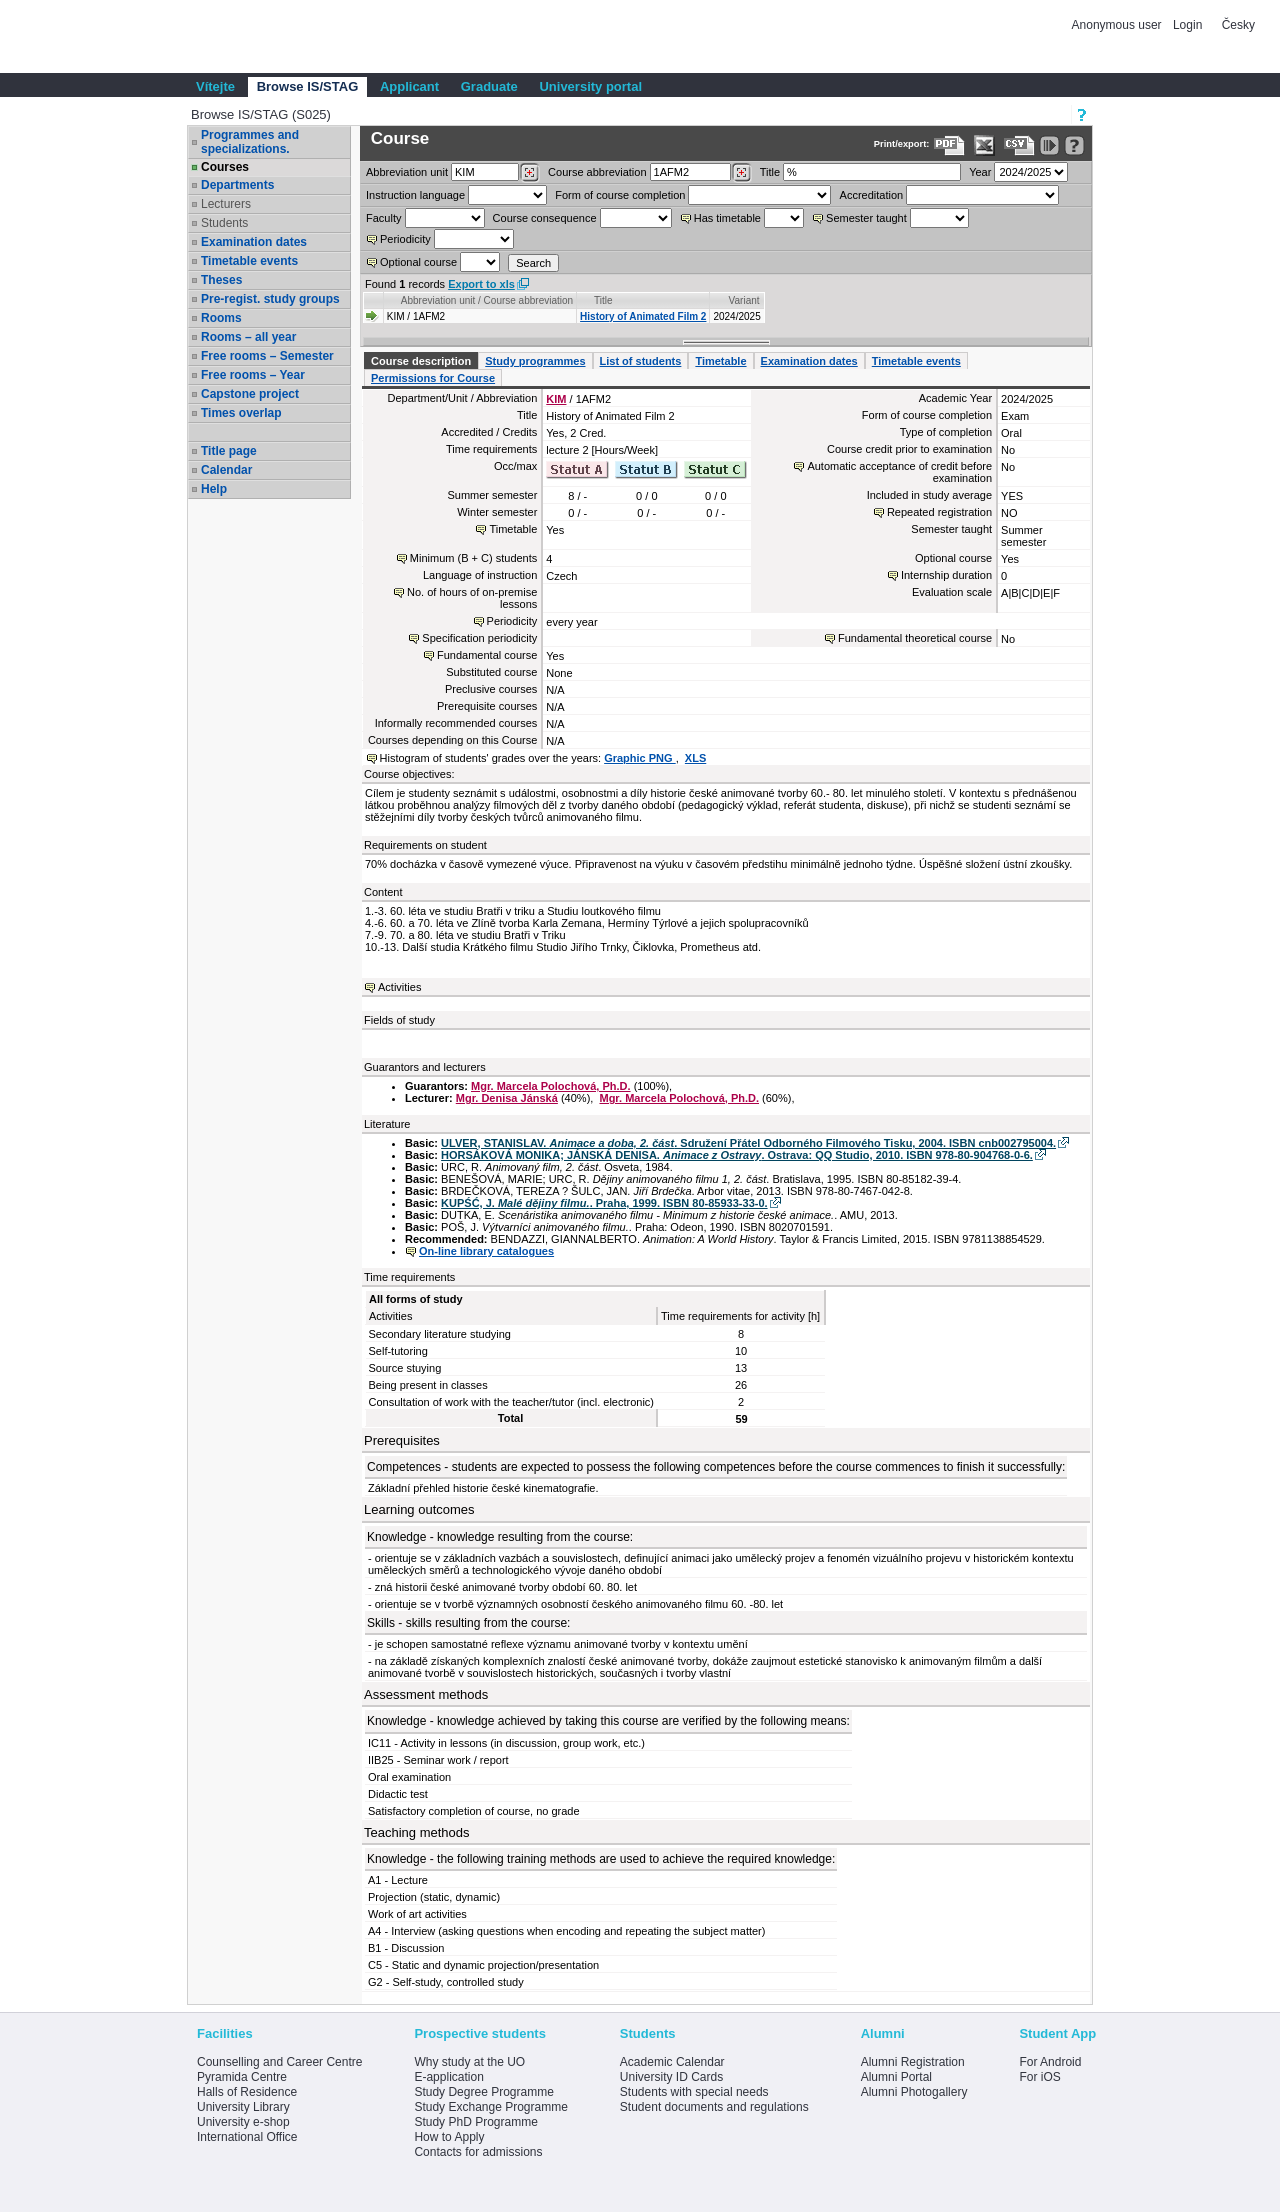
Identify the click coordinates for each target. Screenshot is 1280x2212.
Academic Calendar (672, 2062)
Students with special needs (694, 2092)
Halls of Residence (247, 2092)
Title (770, 172)
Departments (237, 185)
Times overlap (241, 413)
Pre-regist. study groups (270, 299)
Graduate (489, 86)
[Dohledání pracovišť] (529, 173)
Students (224, 223)
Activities (399, 987)
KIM (556, 399)
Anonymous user (1118, 25)
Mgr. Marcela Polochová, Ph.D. (551, 1086)
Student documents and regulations (714, 2107)
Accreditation (872, 195)
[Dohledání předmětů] (741, 173)
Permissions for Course (433, 378)
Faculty (383, 218)
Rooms (221, 318)
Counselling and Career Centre (279, 2062)
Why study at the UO (469, 2062)
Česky (1238, 25)
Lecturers (226, 204)
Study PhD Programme (475, 2122)
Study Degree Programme (483, 2092)
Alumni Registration (913, 2062)
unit (407, 172)
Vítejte (215, 86)
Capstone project (250, 394)
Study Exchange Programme (490, 2107)
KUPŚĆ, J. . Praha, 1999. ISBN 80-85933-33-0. (604, 1203)
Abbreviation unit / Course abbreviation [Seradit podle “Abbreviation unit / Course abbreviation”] (487, 300)
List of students (641, 361)
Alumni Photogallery (914, 2092)
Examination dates (254, 242)
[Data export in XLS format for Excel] (984, 145)
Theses (221, 280)
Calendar (226, 470)
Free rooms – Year (253, 375)
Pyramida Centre (242, 2077)
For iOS (1039, 2077)
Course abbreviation (597, 172)
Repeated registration (939, 512)
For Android (1050, 2062)
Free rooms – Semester (267, 356)
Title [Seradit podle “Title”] (603, 300)
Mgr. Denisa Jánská (507, 1098)
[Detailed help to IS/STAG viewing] (1074, 145)
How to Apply (449, 2137)
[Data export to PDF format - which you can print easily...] (949, 145)
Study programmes (535, 361)
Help (214, 489)
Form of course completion (620, 195)
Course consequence (545, 218)
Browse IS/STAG (308, 86)
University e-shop (243, 2122)
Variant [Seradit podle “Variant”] (744, 300)
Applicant (409, 86)
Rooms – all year (248, 337)
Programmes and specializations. (250, 142)
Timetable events (249, 261)
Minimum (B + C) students (473, 558)
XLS (695, 758)
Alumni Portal (896, 2077)
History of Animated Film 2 (643, 316)
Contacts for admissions (478, 2152)
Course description (421, 361)
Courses (225, 167)
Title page (229, 451)
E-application (448, 2077)
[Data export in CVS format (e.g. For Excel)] (1019, 145)
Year (980, 172)
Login (1187, 25)
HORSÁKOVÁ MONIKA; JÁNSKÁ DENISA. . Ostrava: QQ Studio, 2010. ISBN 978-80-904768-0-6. (737, 1155)
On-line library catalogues (486, 1251)
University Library (243, 2107)
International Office (247, 2137)
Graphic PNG (640, 758)
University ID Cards (671, 2077)
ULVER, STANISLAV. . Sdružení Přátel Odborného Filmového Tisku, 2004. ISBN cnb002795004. (748, 1143)
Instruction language (415, 195)
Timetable (720, 361)
